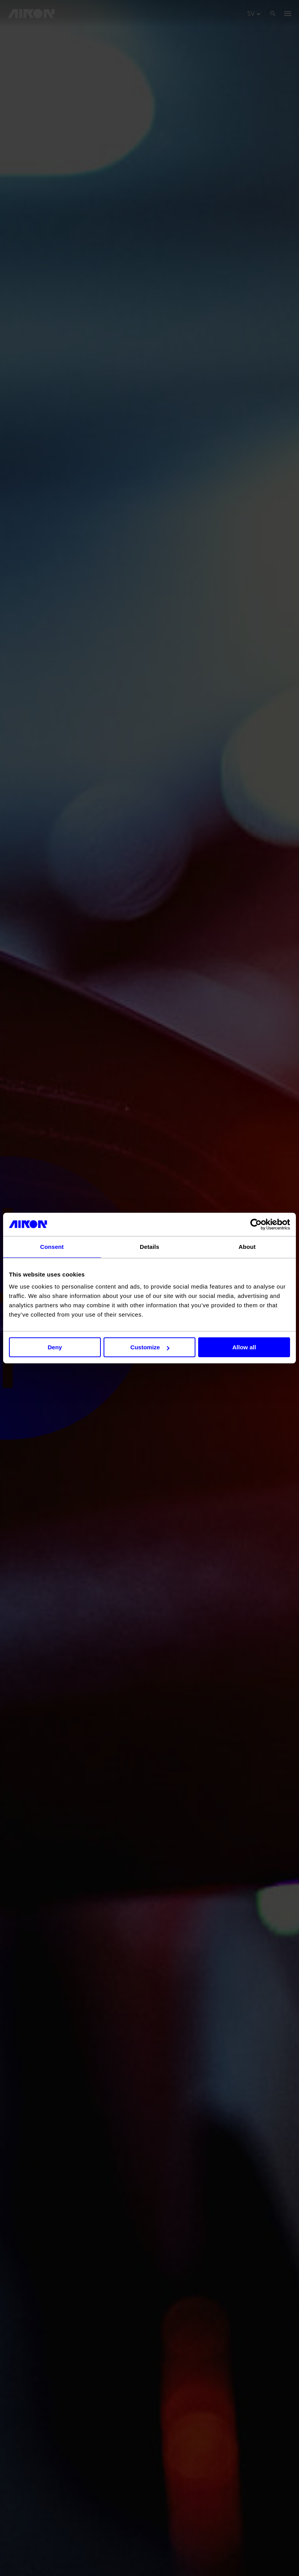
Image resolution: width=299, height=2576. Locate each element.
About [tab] (247, 1246)
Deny (54, 1347)
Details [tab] (149, 1246)
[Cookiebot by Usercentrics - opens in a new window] (256, 1224)
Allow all (244, 1347)
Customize (149, 1347)
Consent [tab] (52, 1246)
